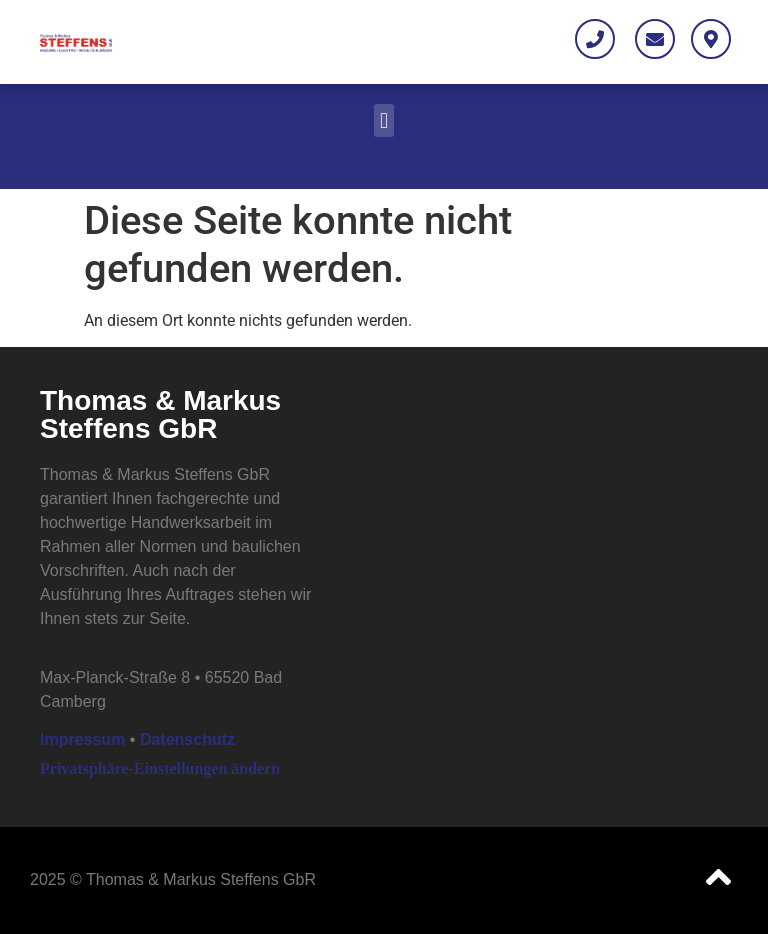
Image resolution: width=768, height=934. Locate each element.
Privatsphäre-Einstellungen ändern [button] (160, 768)
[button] (383, 120)
